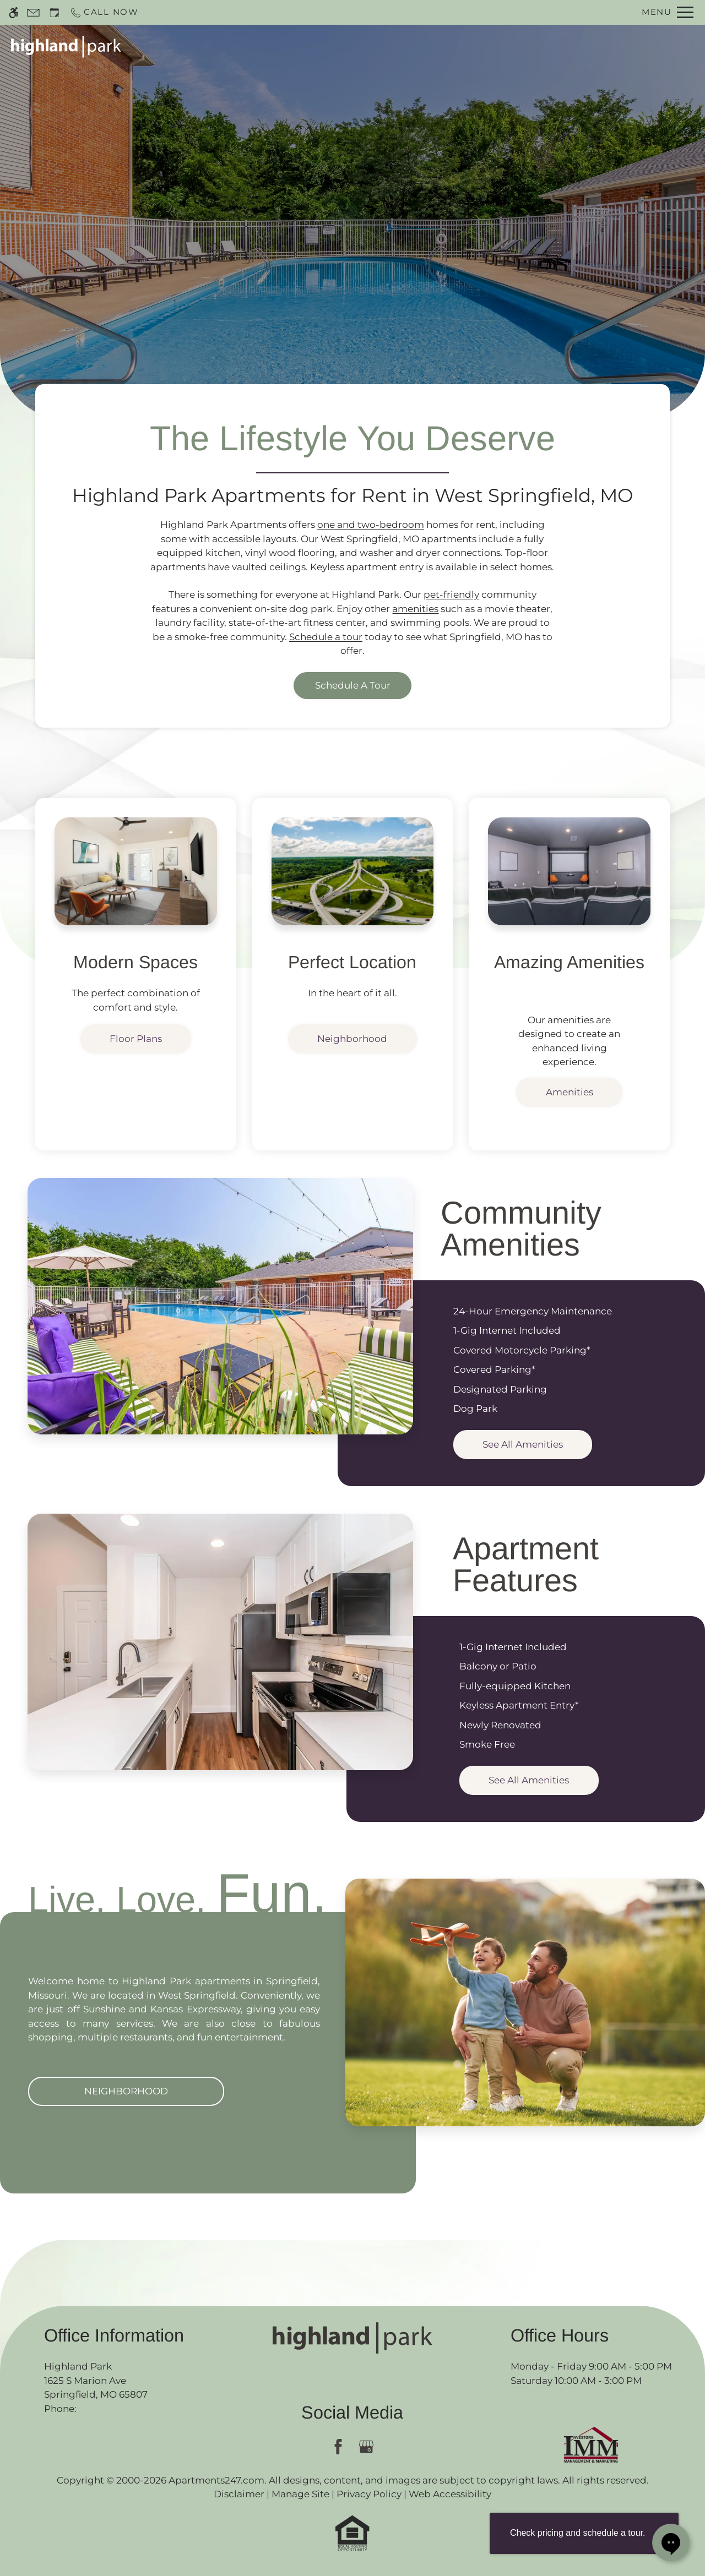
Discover (352, 254)
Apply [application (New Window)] (384, 46)
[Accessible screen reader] (13, 12)
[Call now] (104, 12)
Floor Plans (502, 46)
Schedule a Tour (313, 46)
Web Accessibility (450, 2493)
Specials (436, 46)
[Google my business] (366, 2447)
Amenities (569, 1092)
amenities (415, 608)
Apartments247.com (216, 2480)
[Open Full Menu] (667, 12)
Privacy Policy (369, 2493)
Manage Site (300, 2493)
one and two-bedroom (370, 524)
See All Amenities (522, 1444)
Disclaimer (239, 2493)
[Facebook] (338, 2447)
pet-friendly (451, 594)
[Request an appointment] (55, 12)
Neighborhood (352, 1038)
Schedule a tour (325, 636)
